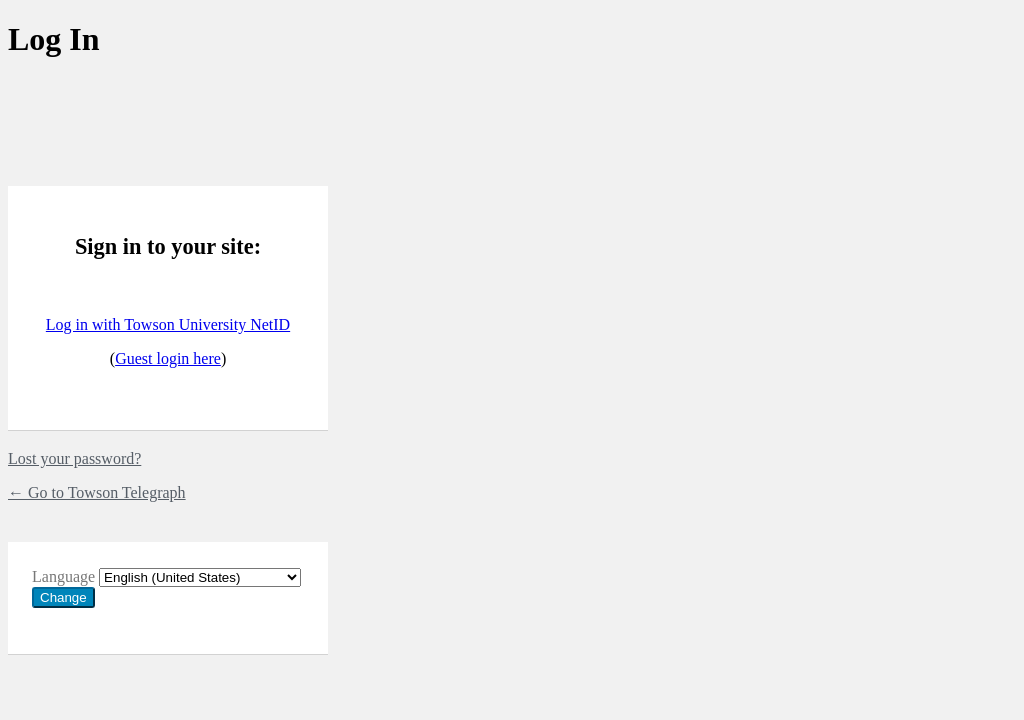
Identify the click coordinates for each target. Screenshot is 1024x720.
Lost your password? (74, 458)
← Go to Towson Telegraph (97, 492)
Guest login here (168, 358)
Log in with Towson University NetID (168, 324)
